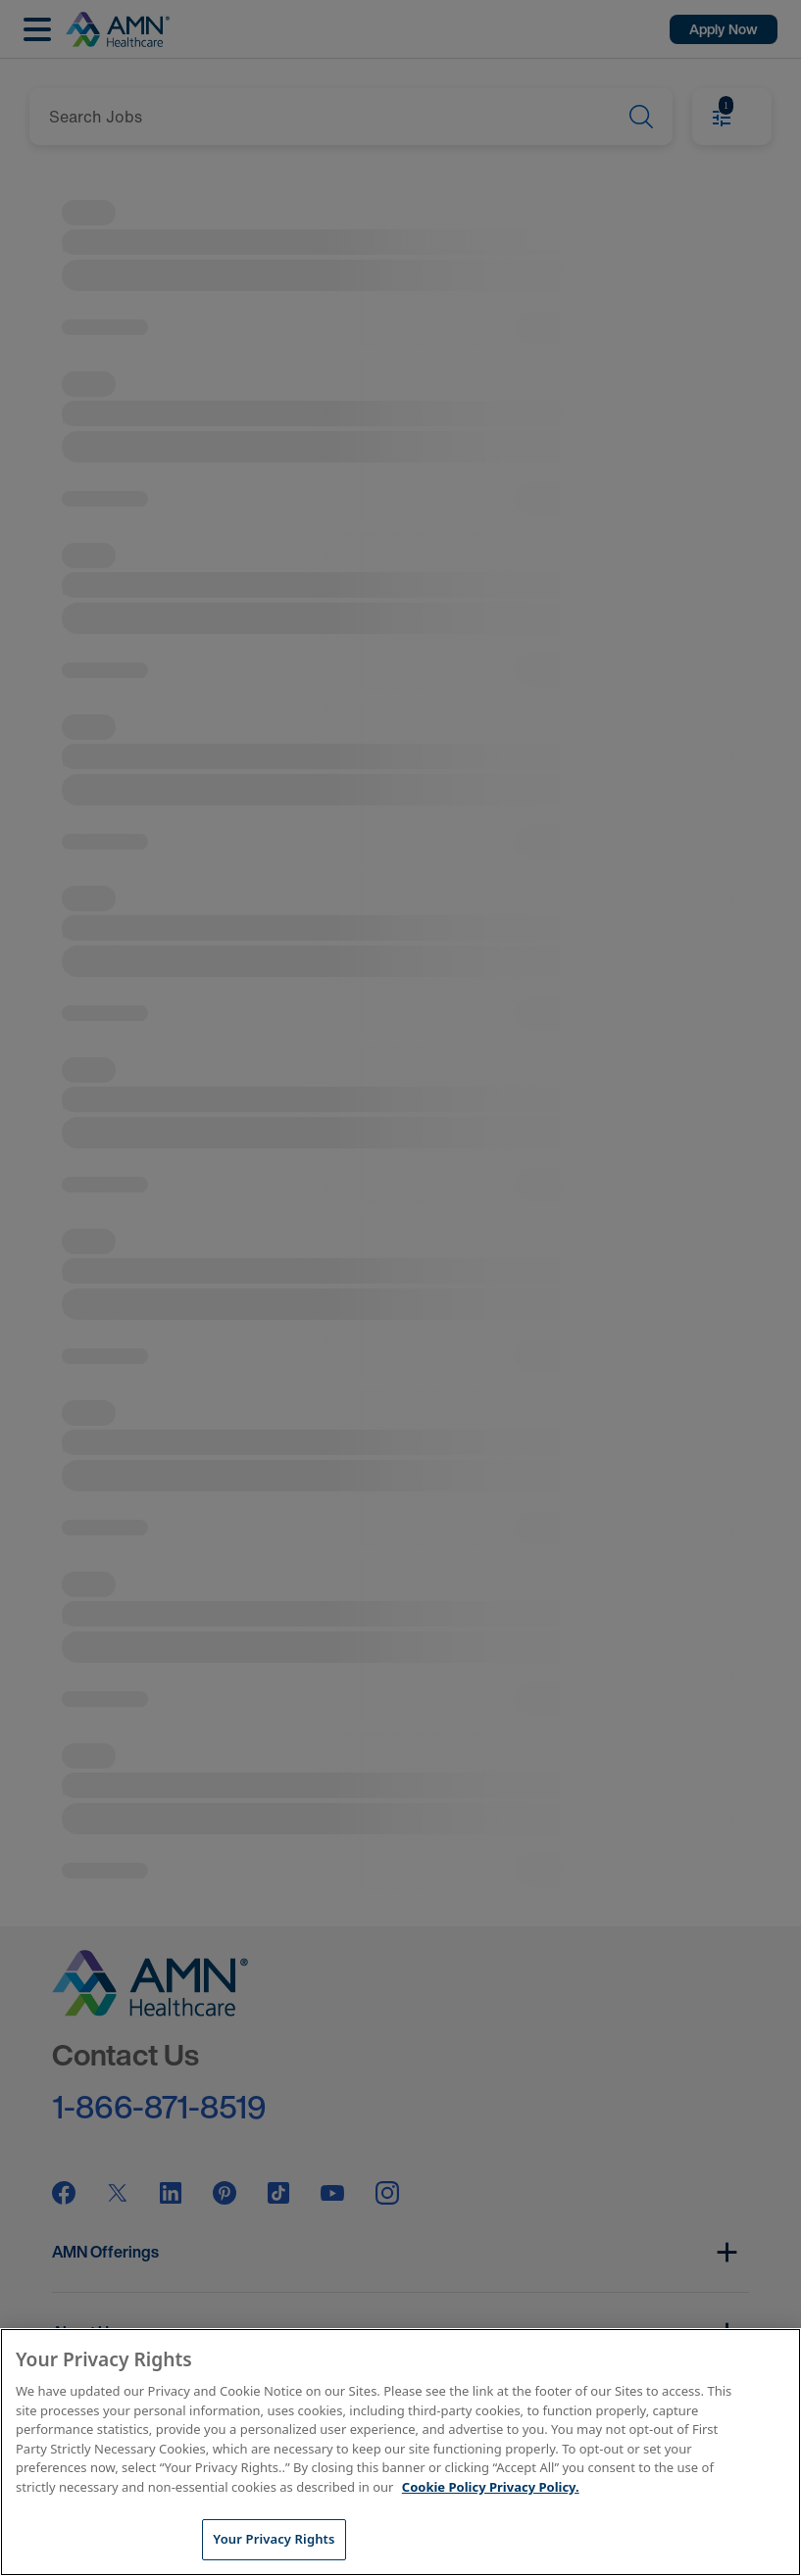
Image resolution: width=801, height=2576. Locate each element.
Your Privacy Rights (273, 2539)
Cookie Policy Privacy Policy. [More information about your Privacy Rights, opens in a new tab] (490, 2487)
